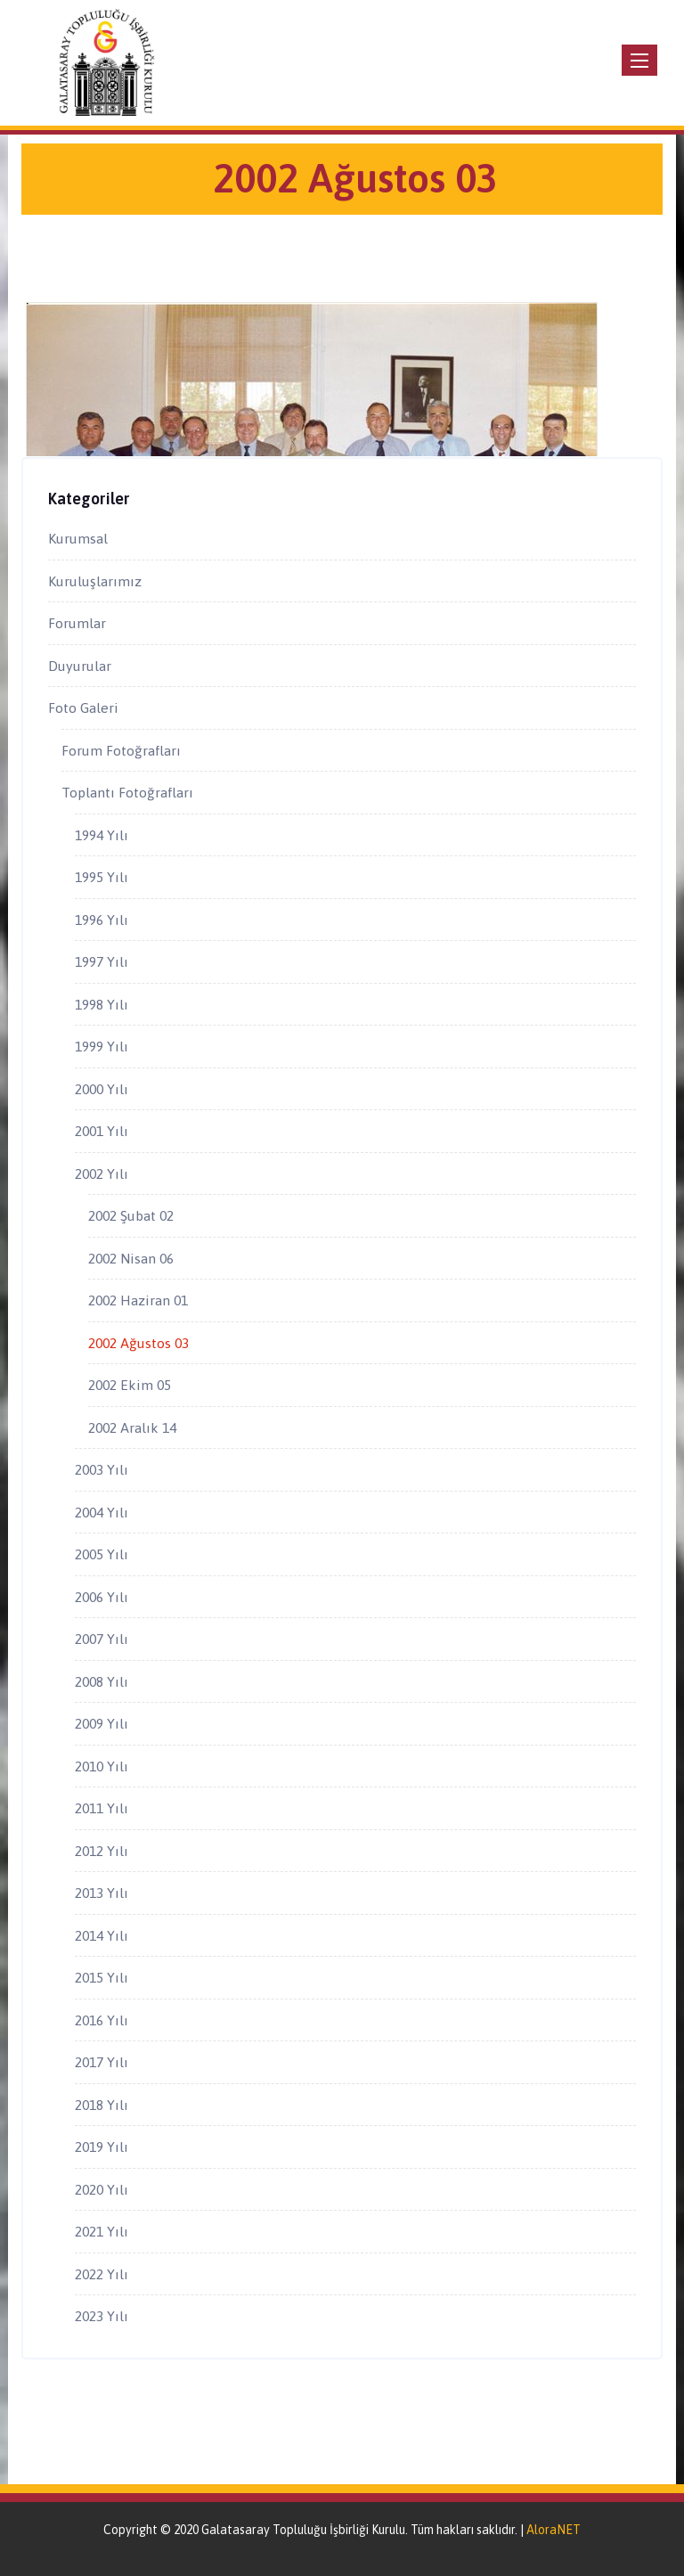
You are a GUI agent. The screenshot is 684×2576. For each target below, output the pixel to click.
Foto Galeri (83, 707)
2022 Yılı (101, 2274)
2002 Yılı (101, 1173)
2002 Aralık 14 (132, 1427)
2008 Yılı (101, 1681)
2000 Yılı (101, 1089)
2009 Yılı (101, 1723)
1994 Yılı (101, 835)
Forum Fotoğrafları (121, 750)
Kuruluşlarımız (95, 581)
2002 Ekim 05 (129, 1385)
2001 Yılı (101, 1131)
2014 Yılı (101, 1935)
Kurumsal (78, 538)
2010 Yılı (101, 1766)
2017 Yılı (101, 2062)
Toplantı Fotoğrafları (127, 792)
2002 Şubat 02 (131, 1215)
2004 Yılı (101, 1512)
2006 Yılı (101, 1597)
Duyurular (79, 666)
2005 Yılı (101, 1554)
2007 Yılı (101, 1639)
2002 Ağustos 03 (138, 1343)
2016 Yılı (101, 2020)
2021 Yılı (101, 2231)
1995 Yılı (101, 877)
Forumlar (77, 623)
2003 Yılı (101, 1469)
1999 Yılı (101, 1046)
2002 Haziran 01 (138, 1300)
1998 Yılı (101, 1004)
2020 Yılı (101, 2189)
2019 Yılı (101, 2146)
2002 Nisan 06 (131, 1258)
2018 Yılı (101, 2105)
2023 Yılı (101, 2316)
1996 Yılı (101, 920)
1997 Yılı (101, 961)
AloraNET (553, 2530)
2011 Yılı (101, 1808)
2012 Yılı (101, 1851)
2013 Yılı (101, 1893)
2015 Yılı (101, 1977)
